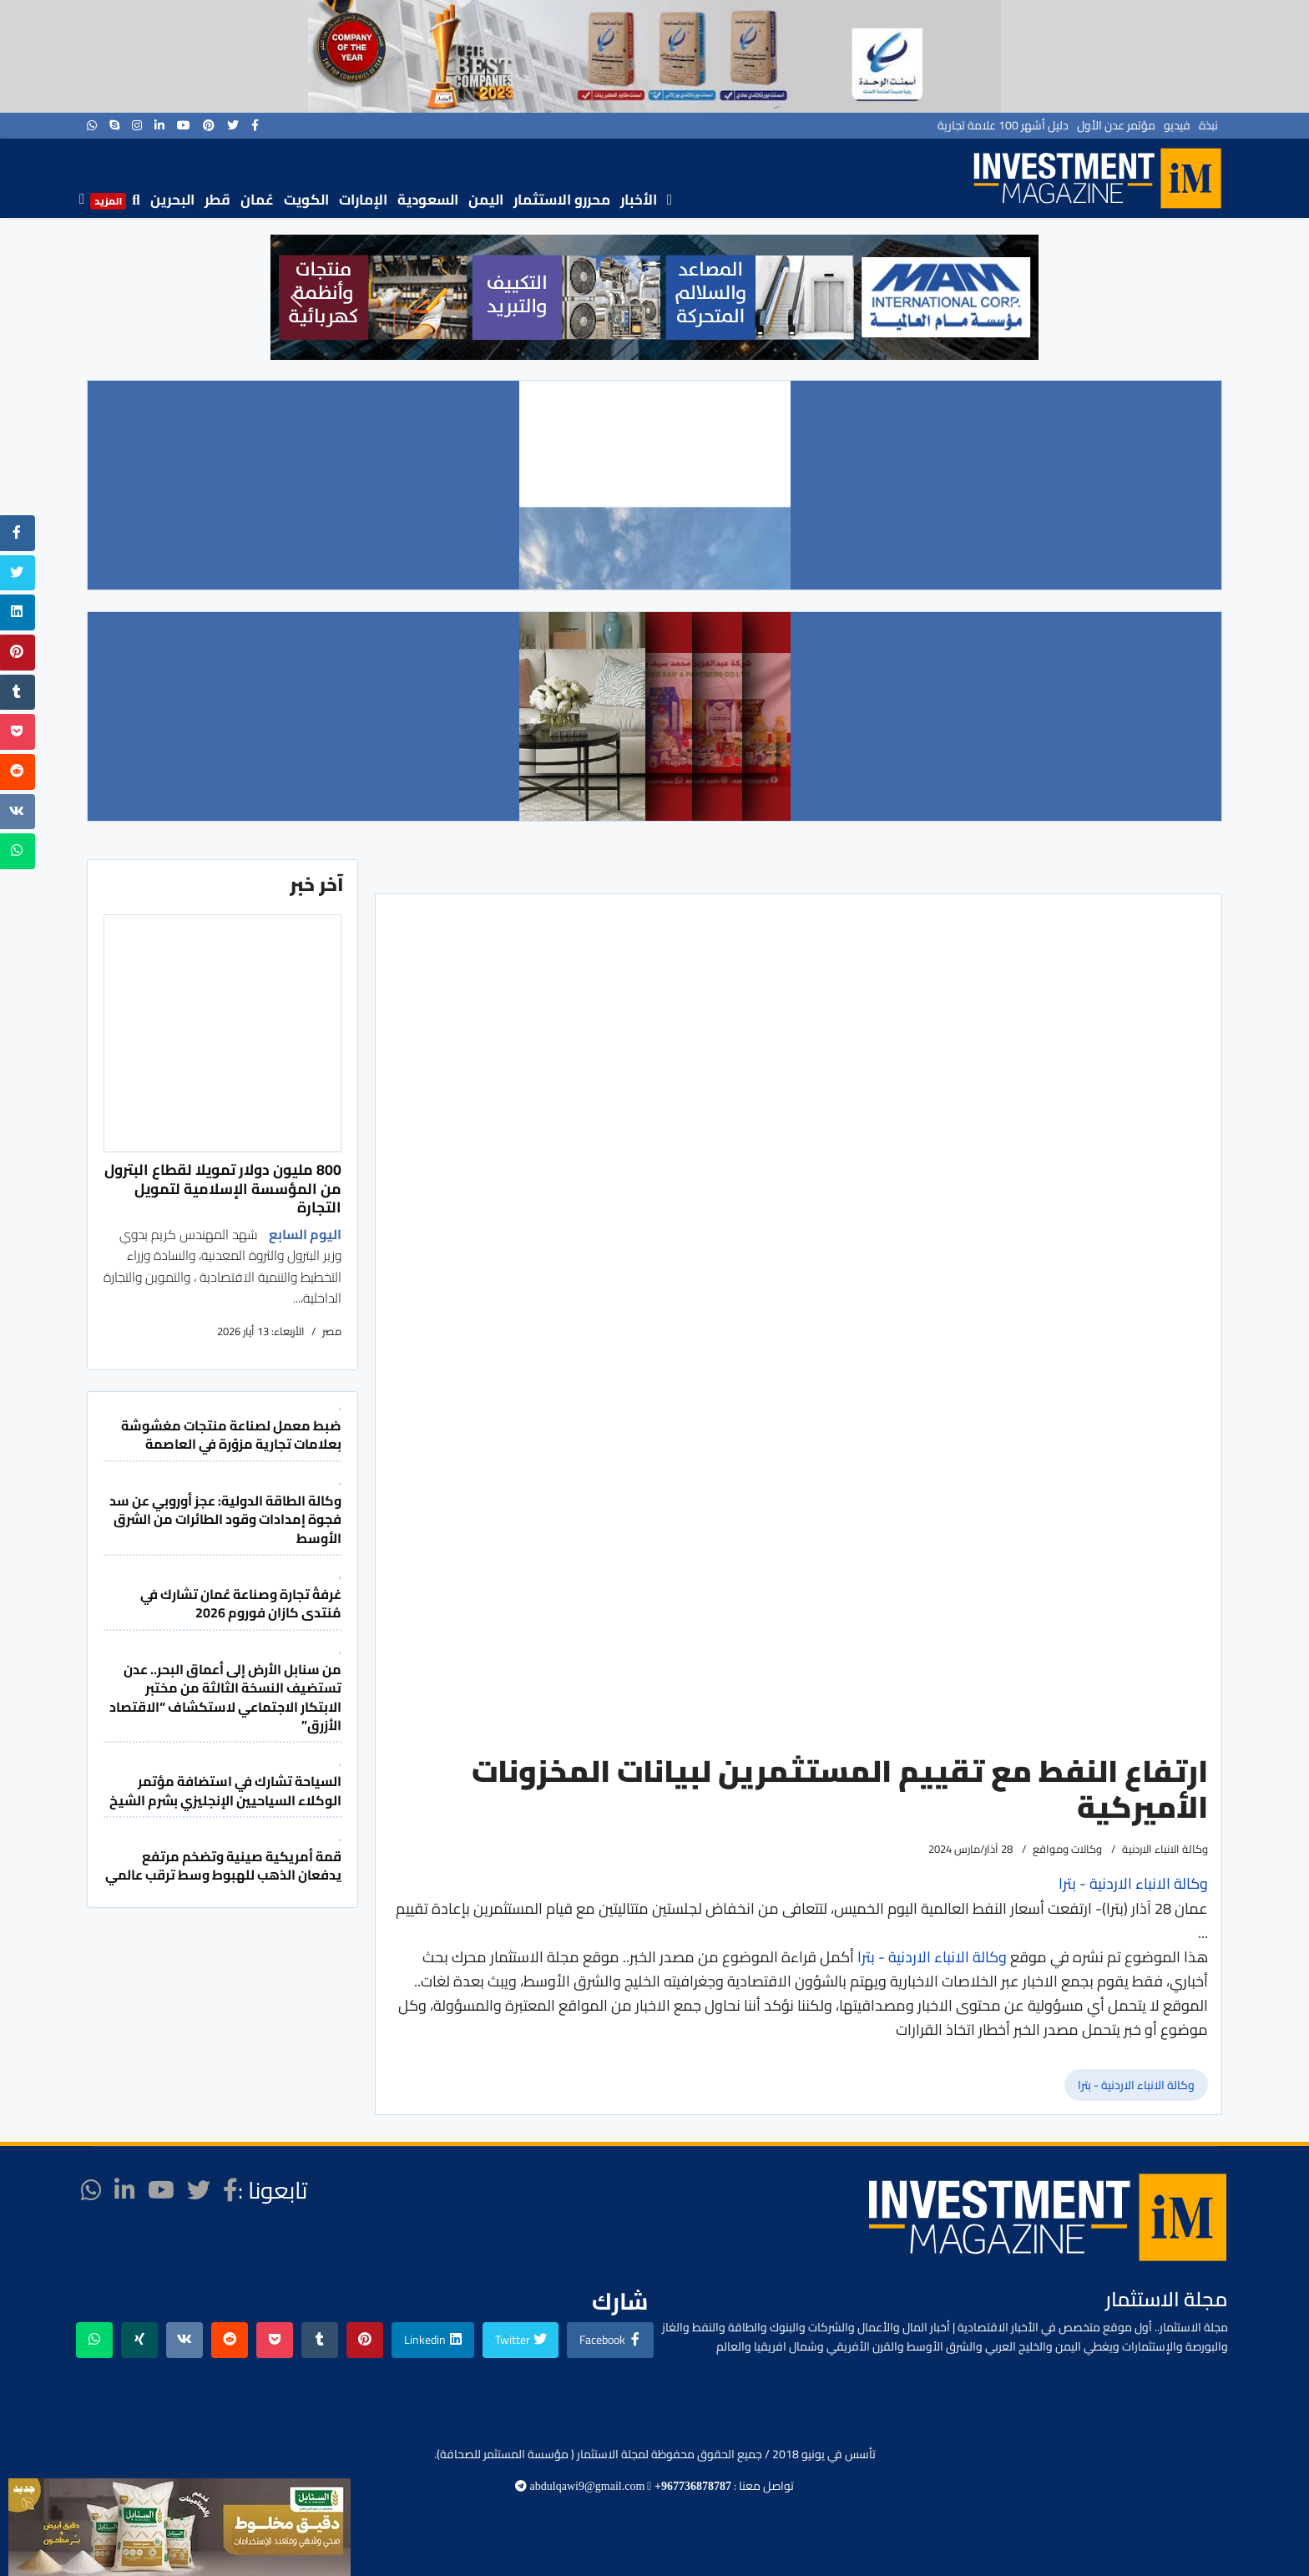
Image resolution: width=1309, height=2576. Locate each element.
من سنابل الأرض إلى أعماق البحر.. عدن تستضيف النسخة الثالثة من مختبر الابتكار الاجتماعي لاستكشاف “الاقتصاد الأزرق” (225, 1697)
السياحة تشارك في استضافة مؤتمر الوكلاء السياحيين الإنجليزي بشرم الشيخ (225, 1790)
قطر (217, 199)
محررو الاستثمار (561, 199)
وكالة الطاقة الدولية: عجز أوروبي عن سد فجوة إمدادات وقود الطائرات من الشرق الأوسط (225, 1519)
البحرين (172, 199)
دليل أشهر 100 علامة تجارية (1003, 125)
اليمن (485, 199)
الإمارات (363, 199)
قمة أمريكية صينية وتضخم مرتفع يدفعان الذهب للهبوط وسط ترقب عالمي (223, 1865)
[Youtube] (183, 125)
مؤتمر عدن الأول (1116, 125)
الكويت (306, 199)
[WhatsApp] (92, 125)
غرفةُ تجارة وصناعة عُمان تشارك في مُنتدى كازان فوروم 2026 (240, 1603)
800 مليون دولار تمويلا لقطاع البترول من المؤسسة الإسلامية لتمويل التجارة (222, 1188)
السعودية (427, 199)
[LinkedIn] (159, 125)
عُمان (257, 199)
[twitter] (233, 125)
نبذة (1208, 125)
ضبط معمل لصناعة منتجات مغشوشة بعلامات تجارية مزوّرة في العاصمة (231, 1434)
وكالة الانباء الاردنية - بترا (932, 1957)
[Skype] (114, 125)
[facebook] (255, 125)
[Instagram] (137, 125)
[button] (296, 297)
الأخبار (638, 199)
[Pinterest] (209, 125)
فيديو (1177, 125)
